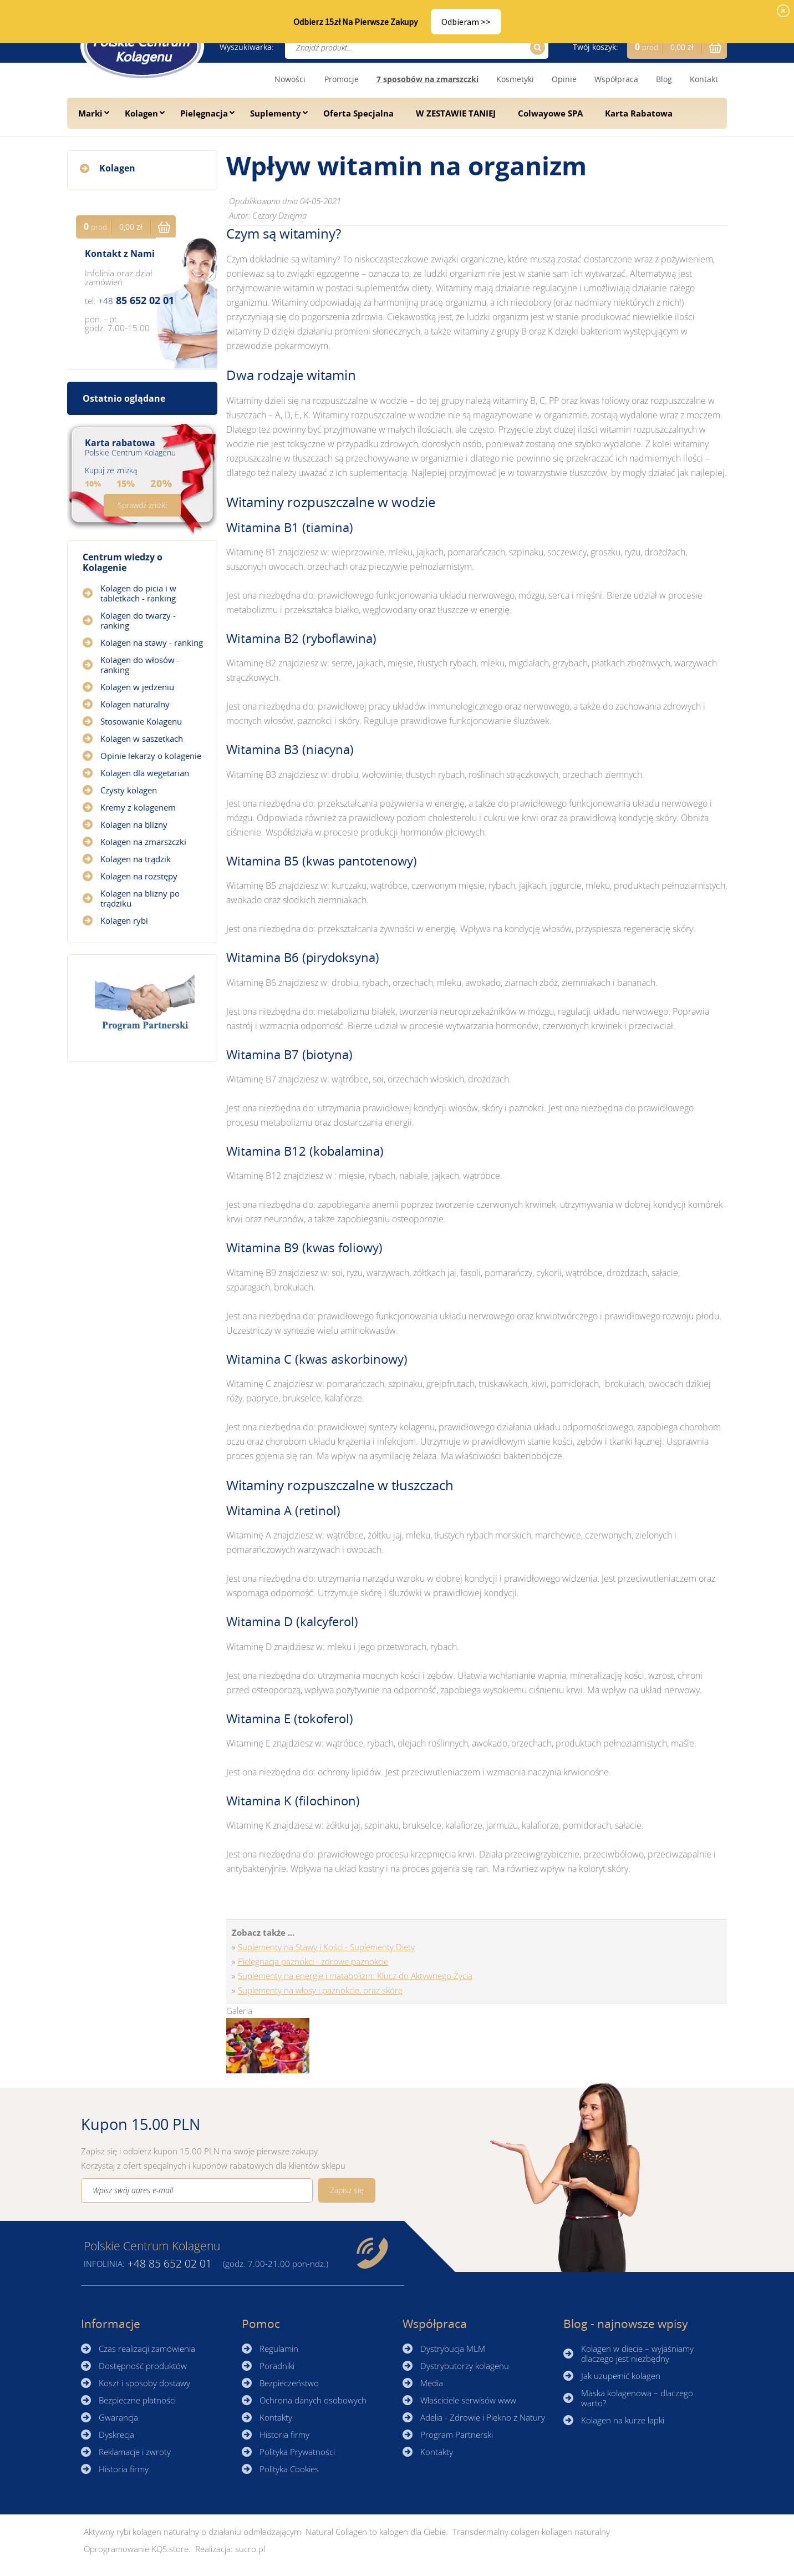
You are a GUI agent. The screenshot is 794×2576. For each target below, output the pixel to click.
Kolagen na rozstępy (138, 876)
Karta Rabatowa (639, 113)
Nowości (290, 79)
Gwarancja (118, 2417)
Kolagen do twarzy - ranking (138, 620)
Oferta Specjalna (358, 113)
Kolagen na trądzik (135, 859)
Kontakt (704, 79)
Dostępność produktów (143, 2366)
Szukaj (535, 47)
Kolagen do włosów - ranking (140, 665)
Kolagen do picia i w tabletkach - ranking (138, 593)
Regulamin (278, 2349)
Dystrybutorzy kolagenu (464, 2366)
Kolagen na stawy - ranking (151, 642)
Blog (664, 79)
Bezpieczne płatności (137, 2400)
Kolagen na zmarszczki (143, 842)
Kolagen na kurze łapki (622, 2420)
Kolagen (141, 113)
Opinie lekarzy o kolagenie (150, 756)
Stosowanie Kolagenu (141, 721)
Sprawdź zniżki (142, 505)
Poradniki (276, 2366)
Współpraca (616, 79)
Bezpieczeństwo (289, 2383)
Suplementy (275, 113)
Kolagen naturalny (135, 704)
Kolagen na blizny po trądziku (140, 898)
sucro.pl (250, 2548)
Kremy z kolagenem (138, 807)
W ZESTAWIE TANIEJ (456, 113)
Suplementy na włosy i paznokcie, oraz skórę (320, 1990)
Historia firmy (124, 2469)
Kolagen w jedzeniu (137, 687)
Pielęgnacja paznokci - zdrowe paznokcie (313, 1961)
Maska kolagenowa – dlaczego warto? (637, 2398)
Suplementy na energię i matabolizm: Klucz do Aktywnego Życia (355, 1975)
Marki (90, 113)
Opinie (564, 79)
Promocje (341, 79)
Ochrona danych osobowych (313, 2400)
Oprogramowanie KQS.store (136, 2548)
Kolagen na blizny (133, 824)
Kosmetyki (515, 79)
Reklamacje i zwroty (135, 2452)
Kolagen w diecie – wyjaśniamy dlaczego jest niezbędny (637, 2354)
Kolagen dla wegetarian (144, 773)
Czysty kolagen (128, 790)
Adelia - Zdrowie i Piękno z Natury (482, 2417)
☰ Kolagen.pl (142, 46)
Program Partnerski (456, 2435)
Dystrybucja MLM (452, 2349)
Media (431, 2383)
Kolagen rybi (124, 920)
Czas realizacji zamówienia (147, 2349)
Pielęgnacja (204, 113)
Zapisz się (347, 2190)
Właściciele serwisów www (468, 2400)
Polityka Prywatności (297, 2452)
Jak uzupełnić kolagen (620, 2376)
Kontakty (275, 2417)
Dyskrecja (116, 2435)
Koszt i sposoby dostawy (144, 2383)
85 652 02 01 (136, 300)
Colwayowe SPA (550, 113)
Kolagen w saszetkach (141, 738)
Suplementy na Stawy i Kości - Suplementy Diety (326, 1946)
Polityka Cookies (289, 2469)
